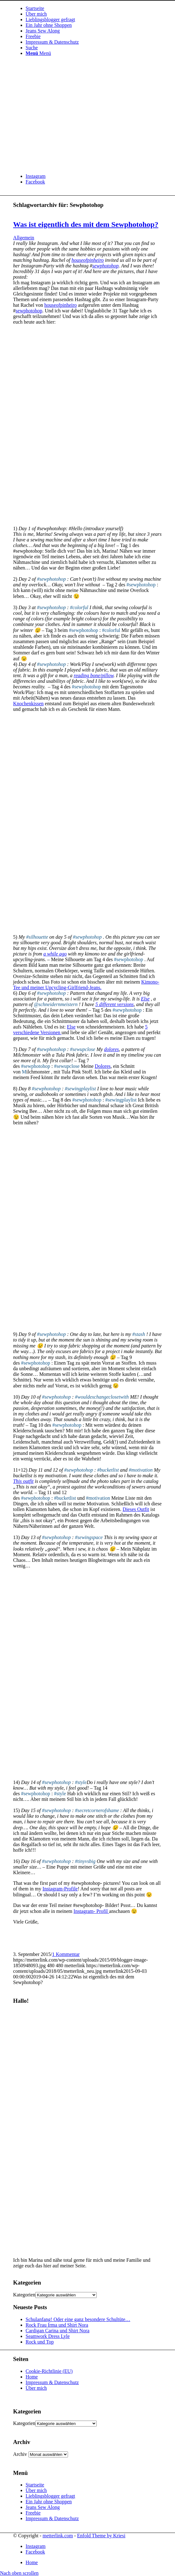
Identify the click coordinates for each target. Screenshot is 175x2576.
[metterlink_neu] (60, 165)
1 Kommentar (66, 1954)
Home (32, 2376)
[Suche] (32, 47)
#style (80, 1782)
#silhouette (37, 937)
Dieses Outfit (136, 1509)
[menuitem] (94, 8)
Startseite (35, 2484)
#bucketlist (108, 1470)
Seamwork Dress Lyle (48, 2336)
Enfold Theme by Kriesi (101, 2535)
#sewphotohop (51, 579)
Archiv (20, 2454)
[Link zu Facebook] (35, 181)
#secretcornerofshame (97, 1810)
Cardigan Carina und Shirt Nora (57, 2330)
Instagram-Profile (60, 1888)
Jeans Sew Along (43, 2507)
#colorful (79, 607)
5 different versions (114, 1004)
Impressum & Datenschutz (52, 2382)
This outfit (23, 1481)
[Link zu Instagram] (36, 176)
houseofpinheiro (87, 260)
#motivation (141, 1470)
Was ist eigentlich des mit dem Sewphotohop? (85, 224)
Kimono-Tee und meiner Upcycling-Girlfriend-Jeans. (86, 984)
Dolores (103, 1066)
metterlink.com (57, 2535)
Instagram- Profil (91, 1911)
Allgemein (23, 237)
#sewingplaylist (80, 1088)
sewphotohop (105, 265)
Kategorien (24, 2294)
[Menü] (38, 53)
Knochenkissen (28, 703)
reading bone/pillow (94, 675)
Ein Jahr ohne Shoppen (49, 2501)
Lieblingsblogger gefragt (50, 2496)
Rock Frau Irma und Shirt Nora (57, 2325)
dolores (111, 1049)
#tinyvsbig (85, 1861)
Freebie (33, 2512)
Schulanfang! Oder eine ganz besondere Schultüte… (78, 2319)
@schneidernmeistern (56, 1004)
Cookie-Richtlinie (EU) (49, 2371)
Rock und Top (40, 2341)
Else (145, 998)
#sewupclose (82, 1049)
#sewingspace (89, 1537)
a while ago (55, 953)
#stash (138, 1334)
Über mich (36, 2388)
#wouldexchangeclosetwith (102, 1397)
